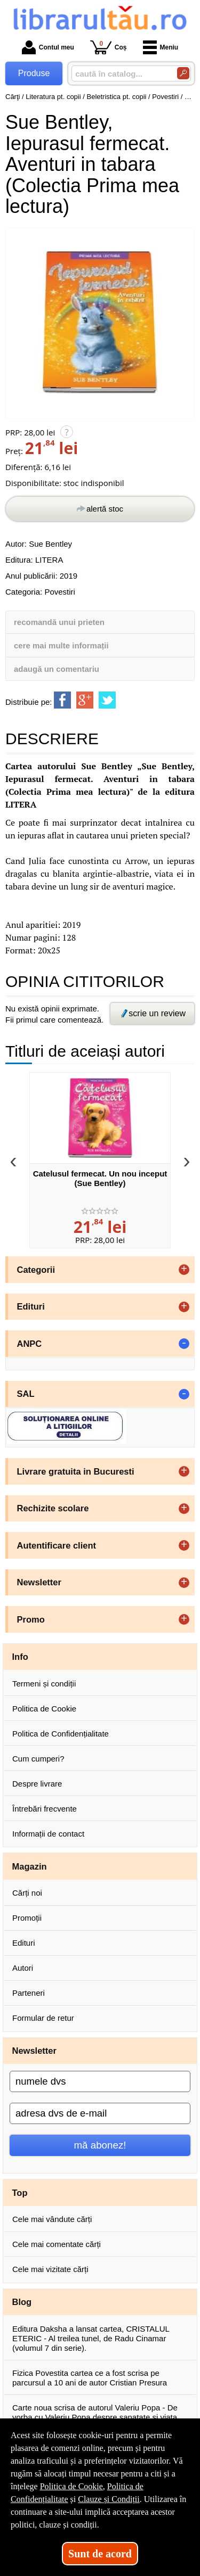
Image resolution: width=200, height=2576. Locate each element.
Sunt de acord (100, 2553)
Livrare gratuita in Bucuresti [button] (75, 1471)
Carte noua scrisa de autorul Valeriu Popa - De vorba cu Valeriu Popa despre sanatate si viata (95, 2412)
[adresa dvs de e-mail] (100, 2113)
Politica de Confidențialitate (60, 1733)
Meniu (161, 47)
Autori (22, 1967)
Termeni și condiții (44, 1683)
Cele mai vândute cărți (52, 2219)
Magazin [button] (29, 1866)
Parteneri (28, 1992)
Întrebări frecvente (44, 1808)
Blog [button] (22, 2302)
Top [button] (20, 2193)
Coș (108, 47)
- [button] (184, 1343)
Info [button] (20, 1656)
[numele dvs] (100, 2081)
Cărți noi (27, 1892)
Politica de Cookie (44, 1708)
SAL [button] (26, 1393)
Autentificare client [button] (57, 1545)
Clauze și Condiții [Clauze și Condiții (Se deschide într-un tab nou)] (109, 2499)
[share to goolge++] (84, 700)
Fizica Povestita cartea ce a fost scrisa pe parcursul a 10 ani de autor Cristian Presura (89, 2377)
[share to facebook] (62, 700)
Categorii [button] (36, 1269)
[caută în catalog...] (120, 73)
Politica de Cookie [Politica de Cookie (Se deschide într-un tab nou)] (71, 2486)
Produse (34, 73)
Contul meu (48, 47)
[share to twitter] (107, 700)
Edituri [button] (31, 1306)
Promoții (27, 1917)
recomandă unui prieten (59, 622)
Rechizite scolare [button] (53, 1508)
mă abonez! (100, 2145)
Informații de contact (48, 1833)
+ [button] (184, 1269)
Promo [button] (31, 1619)
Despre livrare (37, 1783)
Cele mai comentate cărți (56, 2244)
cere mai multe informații (61, 645)
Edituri (23, 1942)
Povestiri (59, 591)
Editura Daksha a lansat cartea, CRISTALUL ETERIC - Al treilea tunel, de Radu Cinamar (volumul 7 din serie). (90, 2338)
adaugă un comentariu (56, 668)
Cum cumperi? (38, 1758)
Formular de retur (43, 2017)
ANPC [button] (29, 1343)
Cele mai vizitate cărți (50, 2269)
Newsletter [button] (39, 1582)
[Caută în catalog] (183, 73)
